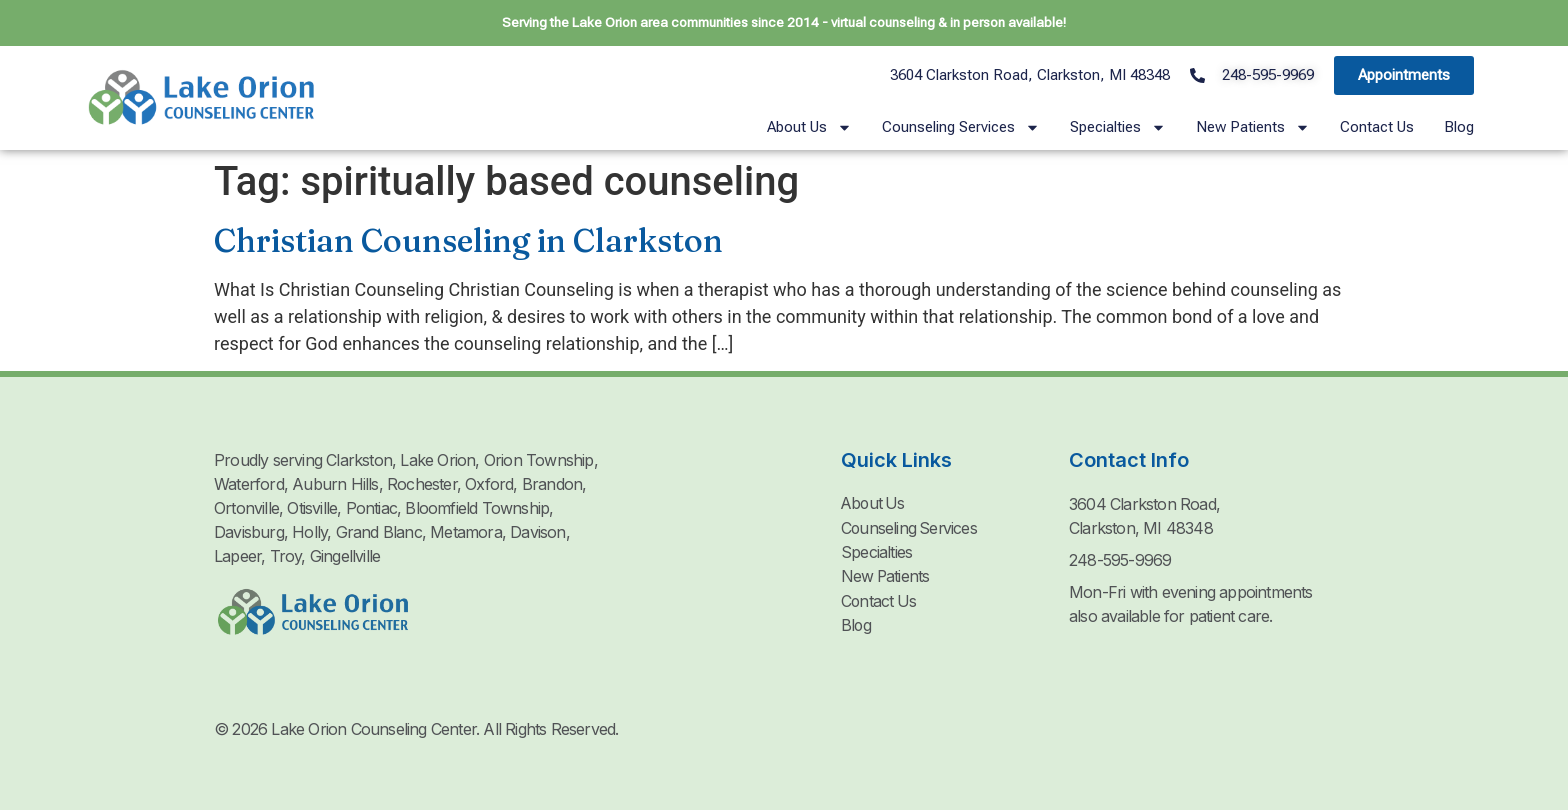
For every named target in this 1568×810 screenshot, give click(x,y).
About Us (809, 127)
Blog (1459, 127)
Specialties (1118, 127)
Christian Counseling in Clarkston (468, 240)
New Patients (1253, 127)
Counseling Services (961, 127)
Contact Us (1377, 127)
